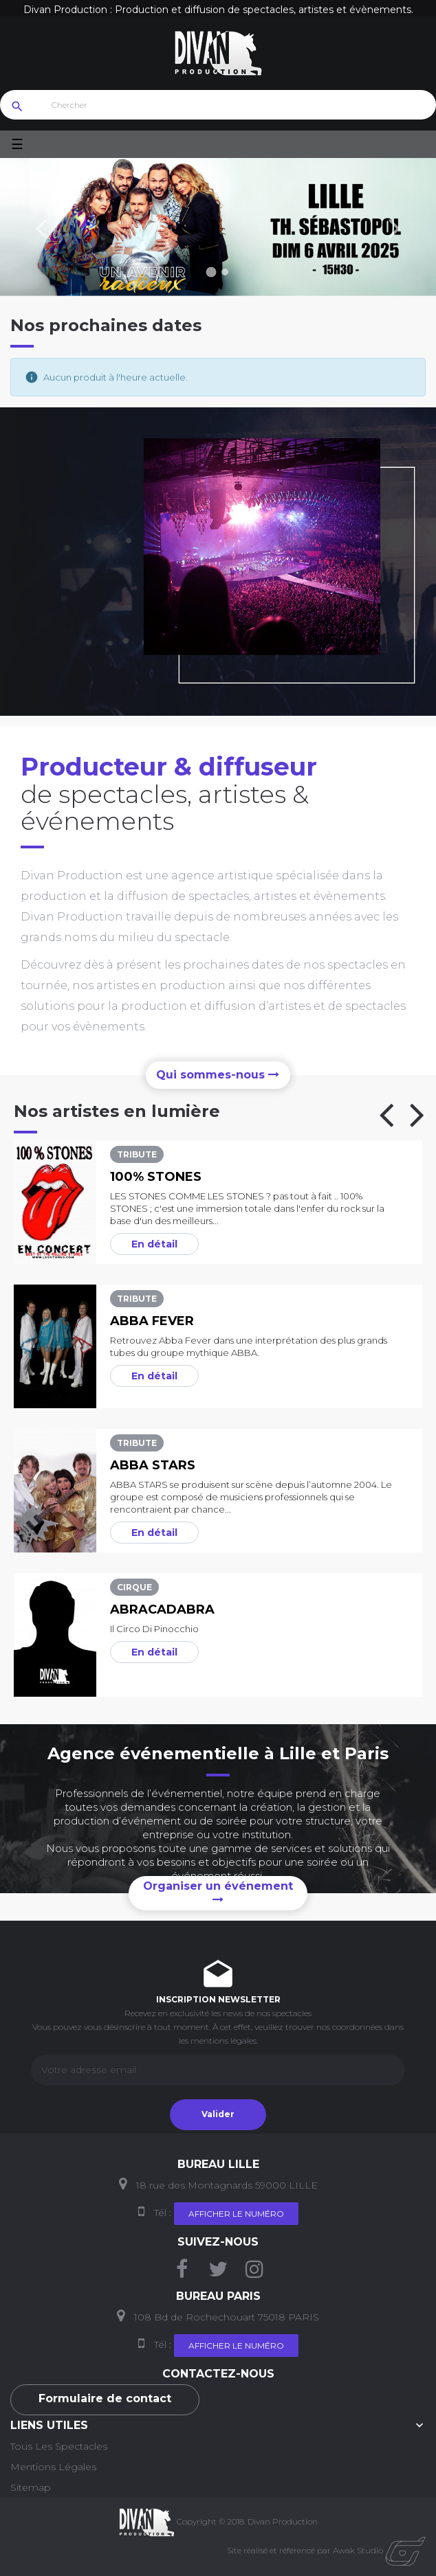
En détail (154, 1244)
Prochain (395, 227)
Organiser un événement (218, 1892)
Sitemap (30, 2487)
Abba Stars (152, 1465)
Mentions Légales (53, 2467)
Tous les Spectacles (58, 2446)
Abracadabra (162, 1609)
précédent (41, 227)
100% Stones (155, 1176)
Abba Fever (152, 1321)
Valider (218, 2114)
